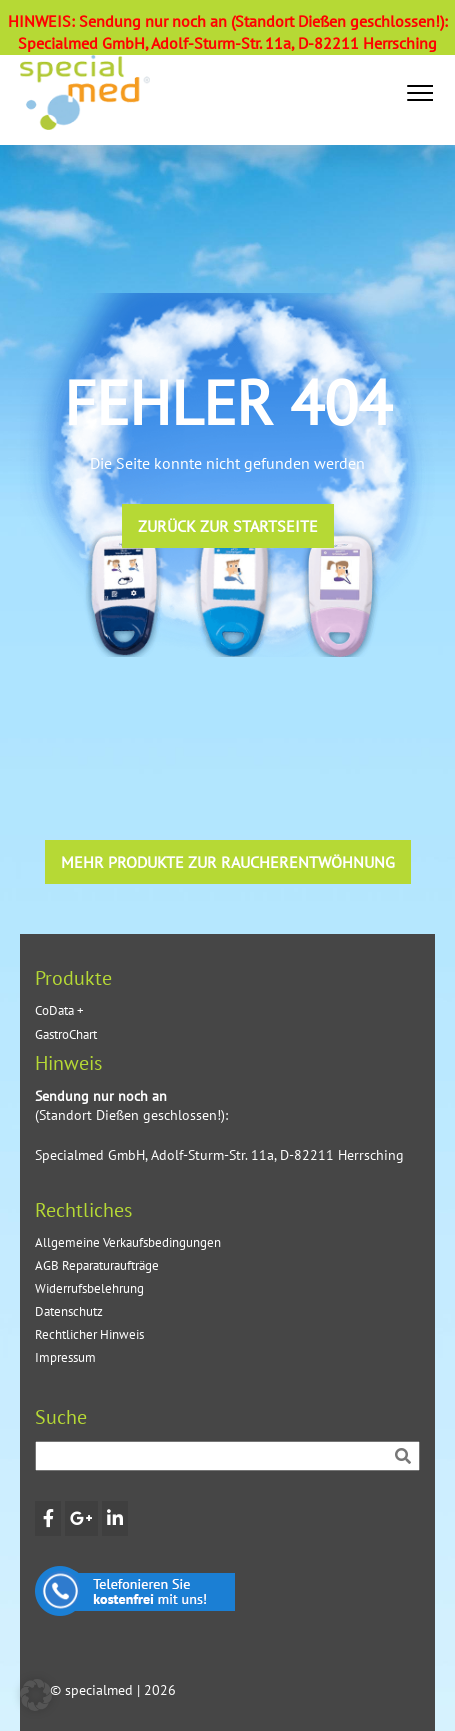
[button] (420, 93)
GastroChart (66, 1034)
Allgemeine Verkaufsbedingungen (128, 1242)
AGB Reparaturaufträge (97, 1265)
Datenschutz (69, 1311)
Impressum (65, 1357)
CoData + (59, 1010)
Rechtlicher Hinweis (89, 1334)
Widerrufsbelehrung (89, 1288)
